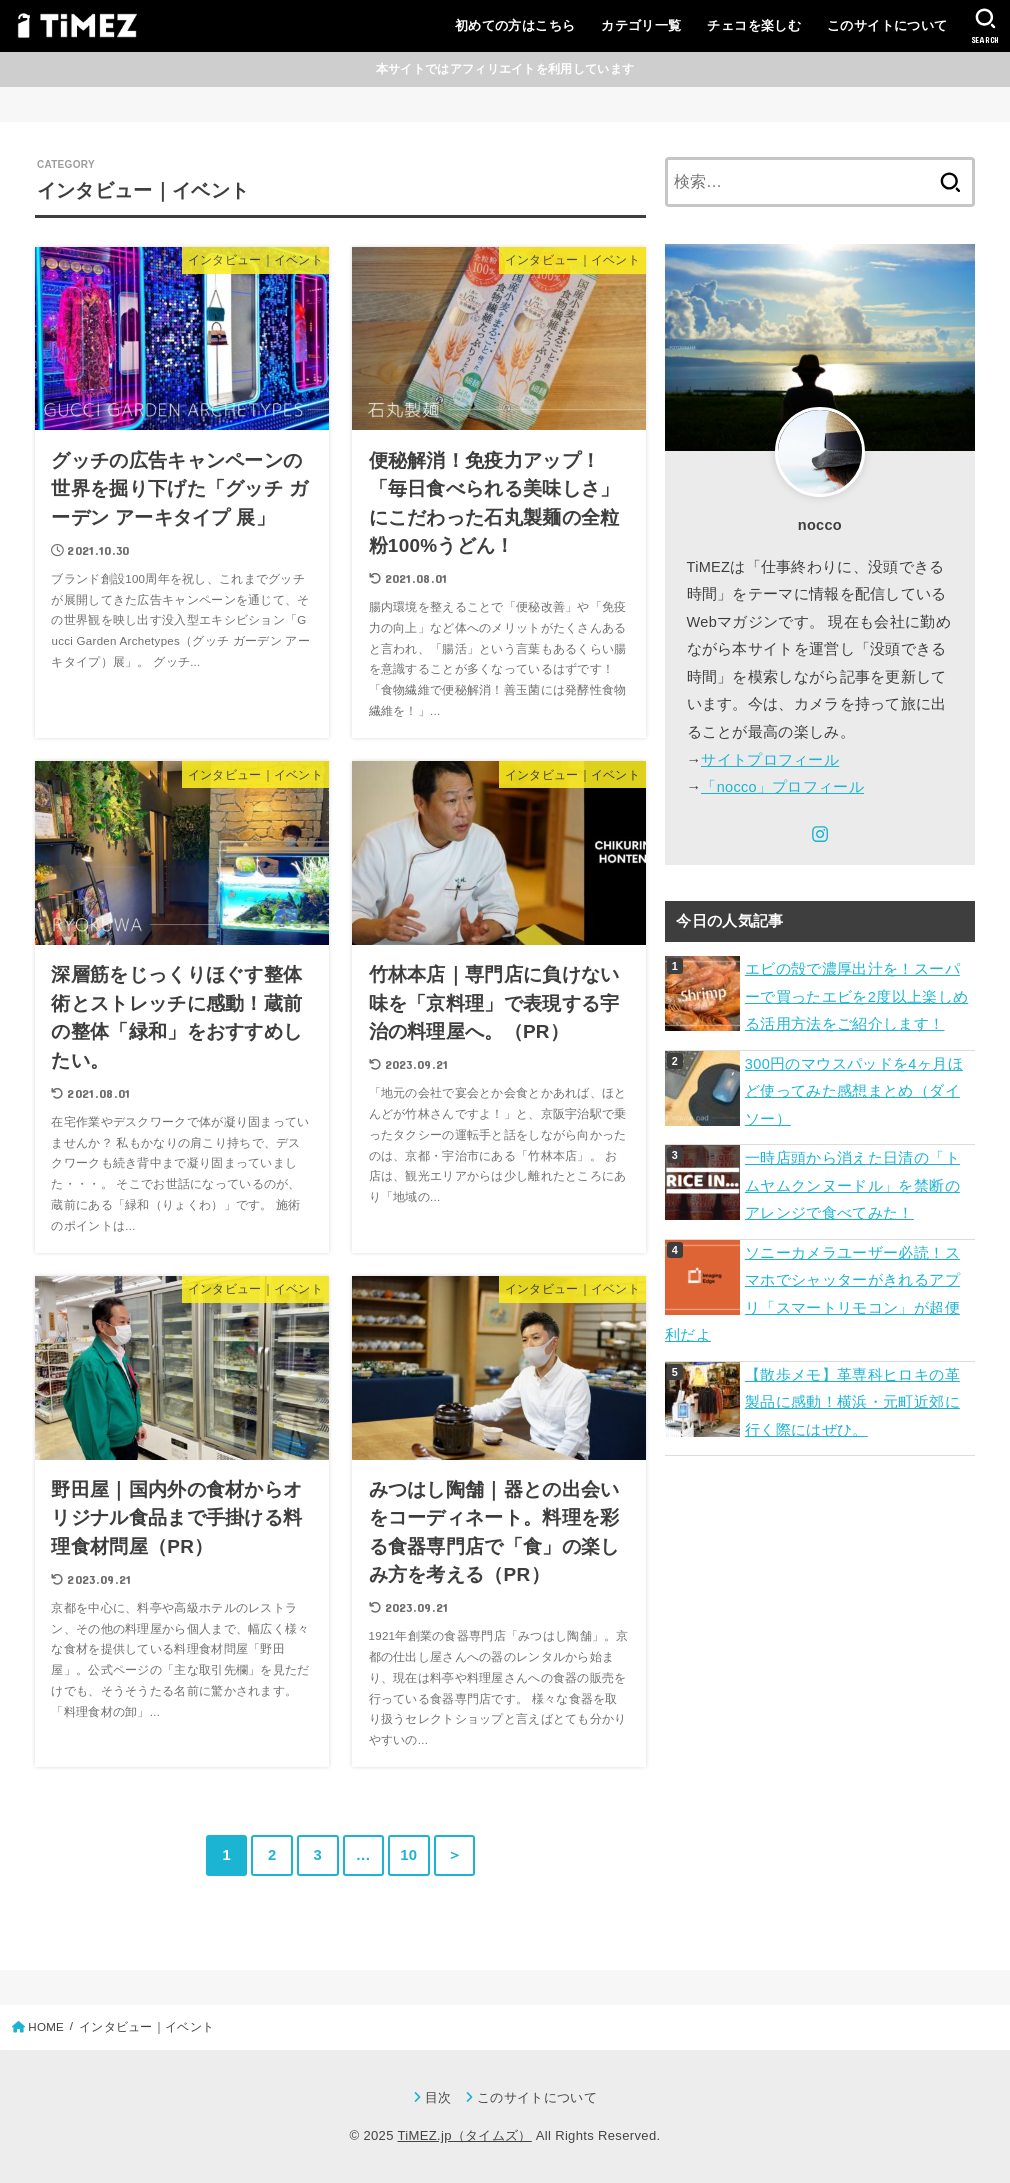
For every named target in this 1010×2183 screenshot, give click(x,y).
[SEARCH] (985, 26)
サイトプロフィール (770, 760)
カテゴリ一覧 (641, 25)
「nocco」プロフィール (782, 787)
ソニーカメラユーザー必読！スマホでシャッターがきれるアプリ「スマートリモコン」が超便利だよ (812, 1294)
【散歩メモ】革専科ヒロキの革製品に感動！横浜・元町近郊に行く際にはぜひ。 (852, 1402)
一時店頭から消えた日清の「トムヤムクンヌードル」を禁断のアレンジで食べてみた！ (852, 1185)
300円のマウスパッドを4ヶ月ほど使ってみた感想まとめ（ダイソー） (854, 1091)
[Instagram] (820, 834)
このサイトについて (887, 25)
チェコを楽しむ (754, 25)
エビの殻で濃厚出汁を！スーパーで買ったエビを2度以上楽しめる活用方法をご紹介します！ (857, 996)
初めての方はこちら (515, 25)
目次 (438, 2097)
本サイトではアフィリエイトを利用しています (505, 69)
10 (408, 1855)
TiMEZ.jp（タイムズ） (464, 2135)
